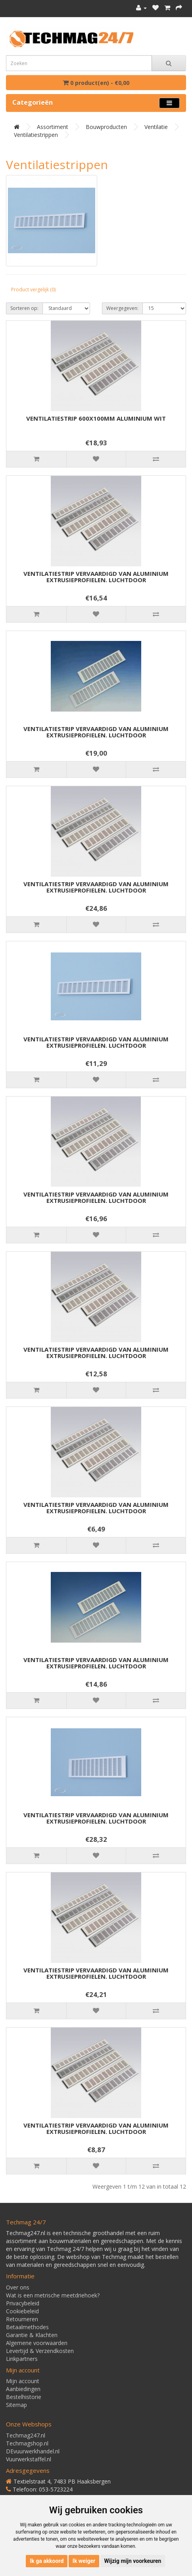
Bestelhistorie (23, 2397)
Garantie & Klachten (32, 2335)
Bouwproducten (106, 127)
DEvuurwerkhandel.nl (33, 2451)
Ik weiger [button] (84, 2561)
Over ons (17, 2287)
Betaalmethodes (27, 2327)
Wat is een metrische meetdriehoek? (53, 2295)
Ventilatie (156, 127)
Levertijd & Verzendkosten (40, 2351)
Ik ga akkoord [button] (46, 2561)
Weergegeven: (122, 308)
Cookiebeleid (22, 2311)
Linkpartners (22, 2358)
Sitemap (16, 2405)
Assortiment (52, 127)
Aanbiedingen (23, 2389)
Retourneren (22, 2319)
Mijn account (22, 2381)
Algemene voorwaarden (36, 2343)
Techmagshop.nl (27, 2443)
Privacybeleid (22, 2303)
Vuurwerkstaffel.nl (28, 2459)
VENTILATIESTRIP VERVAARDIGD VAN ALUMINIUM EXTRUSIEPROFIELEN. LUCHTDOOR (96, 576)
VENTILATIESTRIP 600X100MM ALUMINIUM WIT (96, 418)
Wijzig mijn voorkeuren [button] (132, 2561)
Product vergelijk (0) (33, 289)
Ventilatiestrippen (36, 135)
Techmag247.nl (25, 2435)
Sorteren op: (24, 308)
